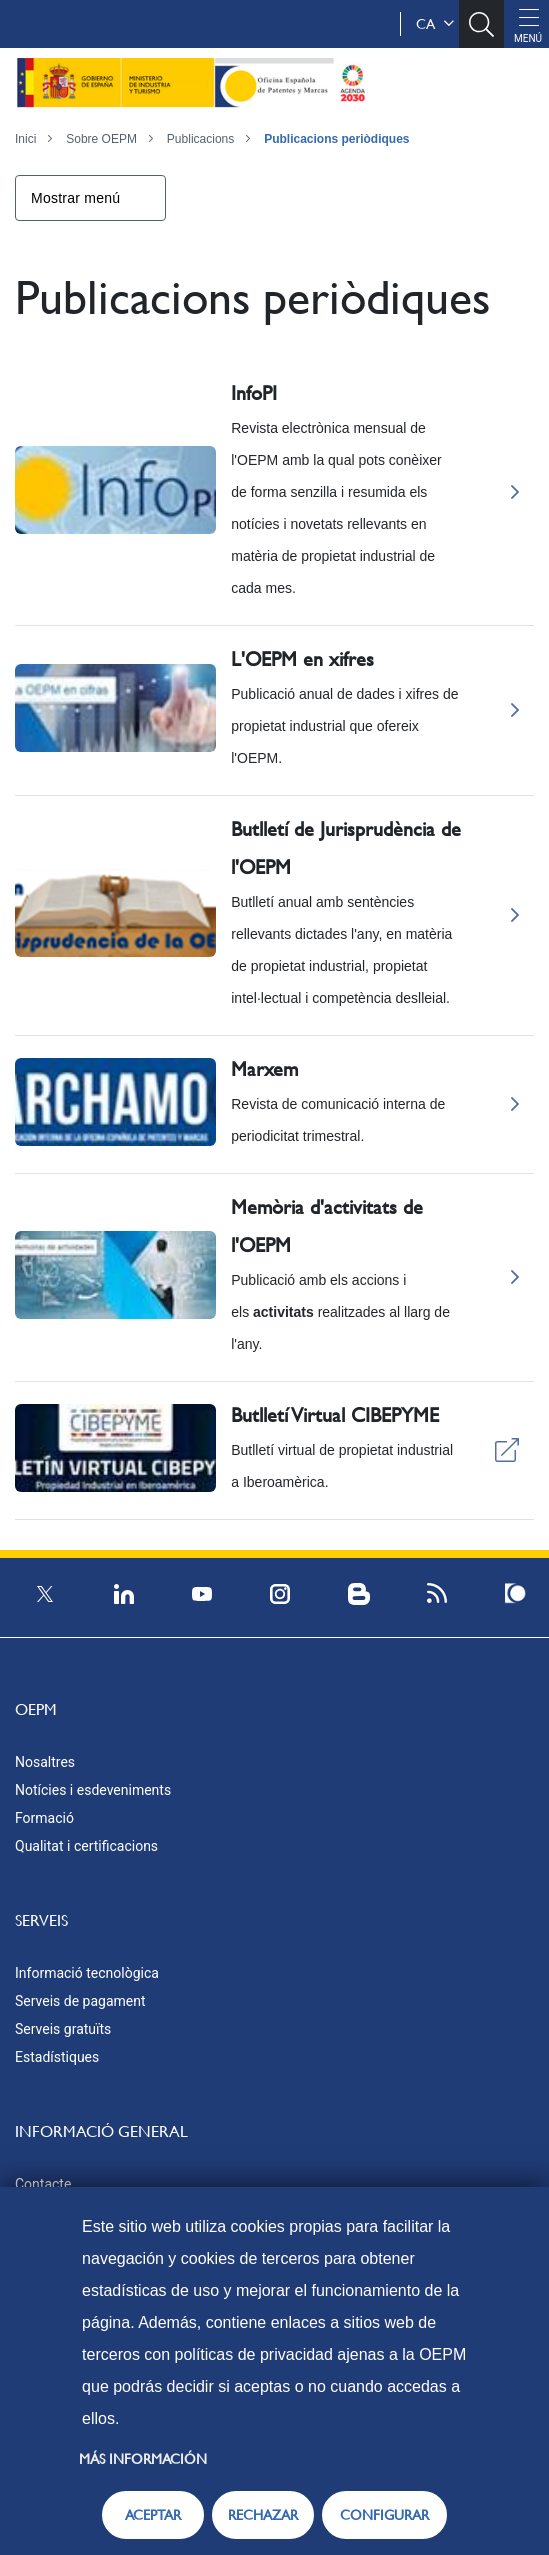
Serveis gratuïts (63, 2029)
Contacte (43, 2184)
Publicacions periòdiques (336, 139)
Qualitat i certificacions (86, 1846)
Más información (143, 2459)
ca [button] (435, 24)
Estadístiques (57, 2057)
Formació (44, 1818)
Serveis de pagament (80, 2001)
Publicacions (200, 139)
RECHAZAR (263, 2515)
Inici (25, 139)
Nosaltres (45, 1762)
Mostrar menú (75, 198)
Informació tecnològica (87, 1973)
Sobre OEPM (101, 139)
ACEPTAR (153, 2515)
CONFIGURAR (384, 2515)
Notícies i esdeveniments (93, 1790)
